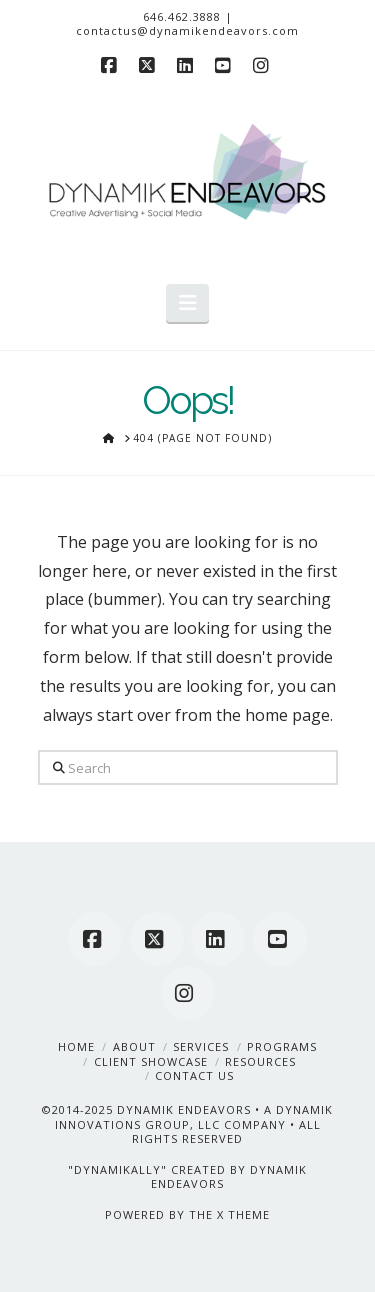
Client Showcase (151, 1061)
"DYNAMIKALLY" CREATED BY (159, 1169)
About (134, 1046)
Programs (282, 1046)
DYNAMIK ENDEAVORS (184, 1109)
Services (201, 1046)
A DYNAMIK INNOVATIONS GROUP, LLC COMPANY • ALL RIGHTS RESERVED (194, 1124)
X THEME (243, 1214)
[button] (187, 303)
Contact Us (194, 1075)
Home (76, 1046)
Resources (260, 1061)
